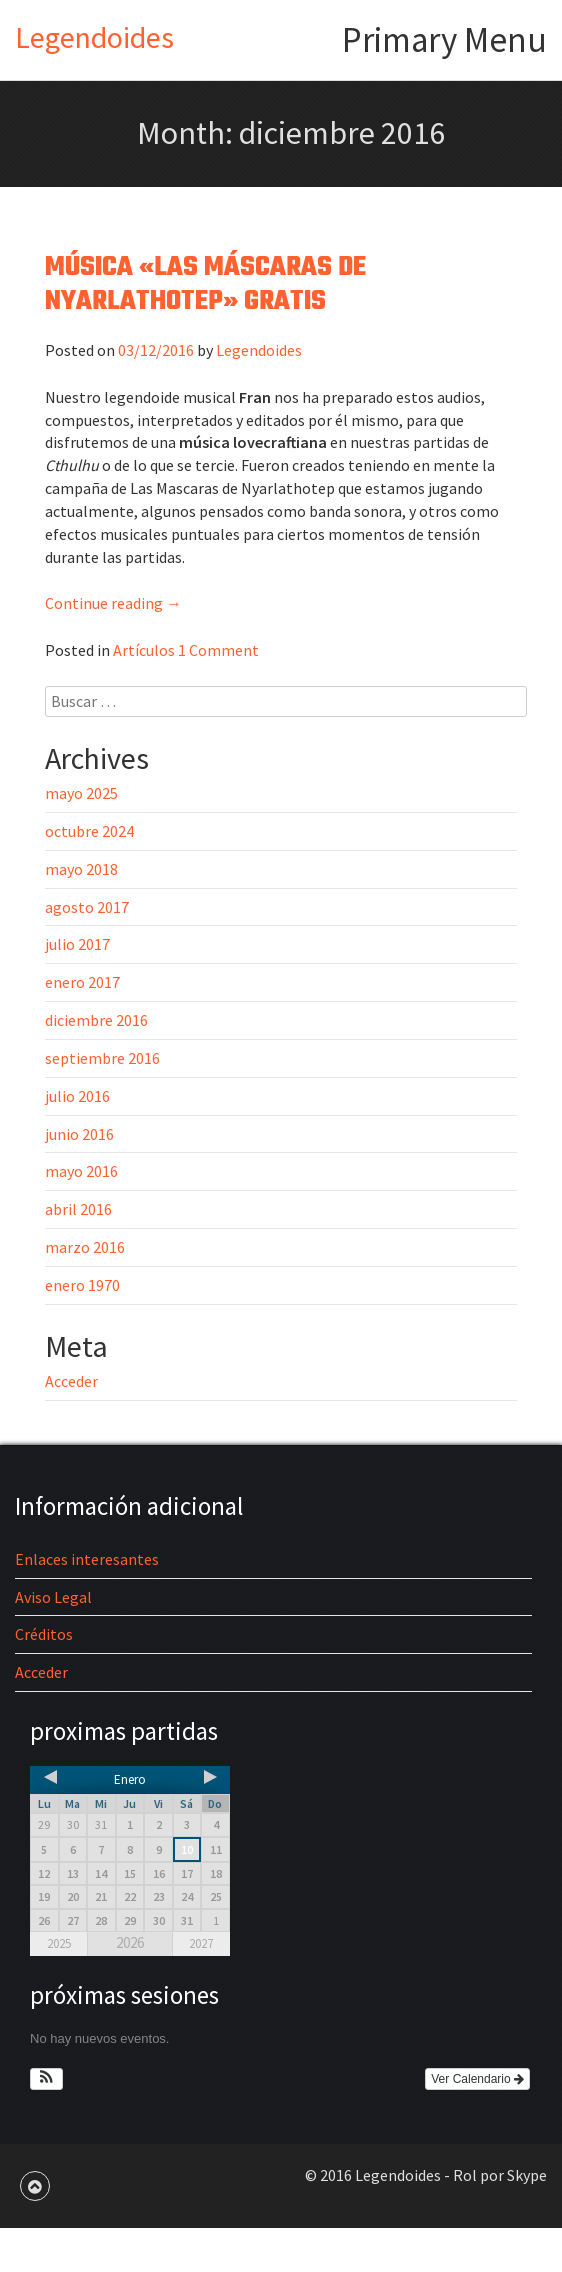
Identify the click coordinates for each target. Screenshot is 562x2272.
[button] (46, 2079)
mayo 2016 (81, 1171)
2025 (59, 1943)
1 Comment (218, 650)
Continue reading (113, 603)
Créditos (44, 1634)
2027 (201, 1943)
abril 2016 (78, 1209)
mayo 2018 (81, 869)
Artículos (144, 650)
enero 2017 (82, 982)
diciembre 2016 (96, 1020)
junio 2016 (79, 1134)
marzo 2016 (85, 1247)
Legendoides (94, 37)
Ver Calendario (477, 2079)
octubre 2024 (89, 831)
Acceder (71, 1381)
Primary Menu (444, 40)
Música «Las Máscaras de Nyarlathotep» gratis (205, 284)
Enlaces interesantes (87, 1559)
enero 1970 (82, 1285)
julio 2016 (77, 1096)
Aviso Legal (53, 1597)
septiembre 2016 (102, 1058)
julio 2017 (77, 944)
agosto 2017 (87, 907)
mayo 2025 (81, 793)
